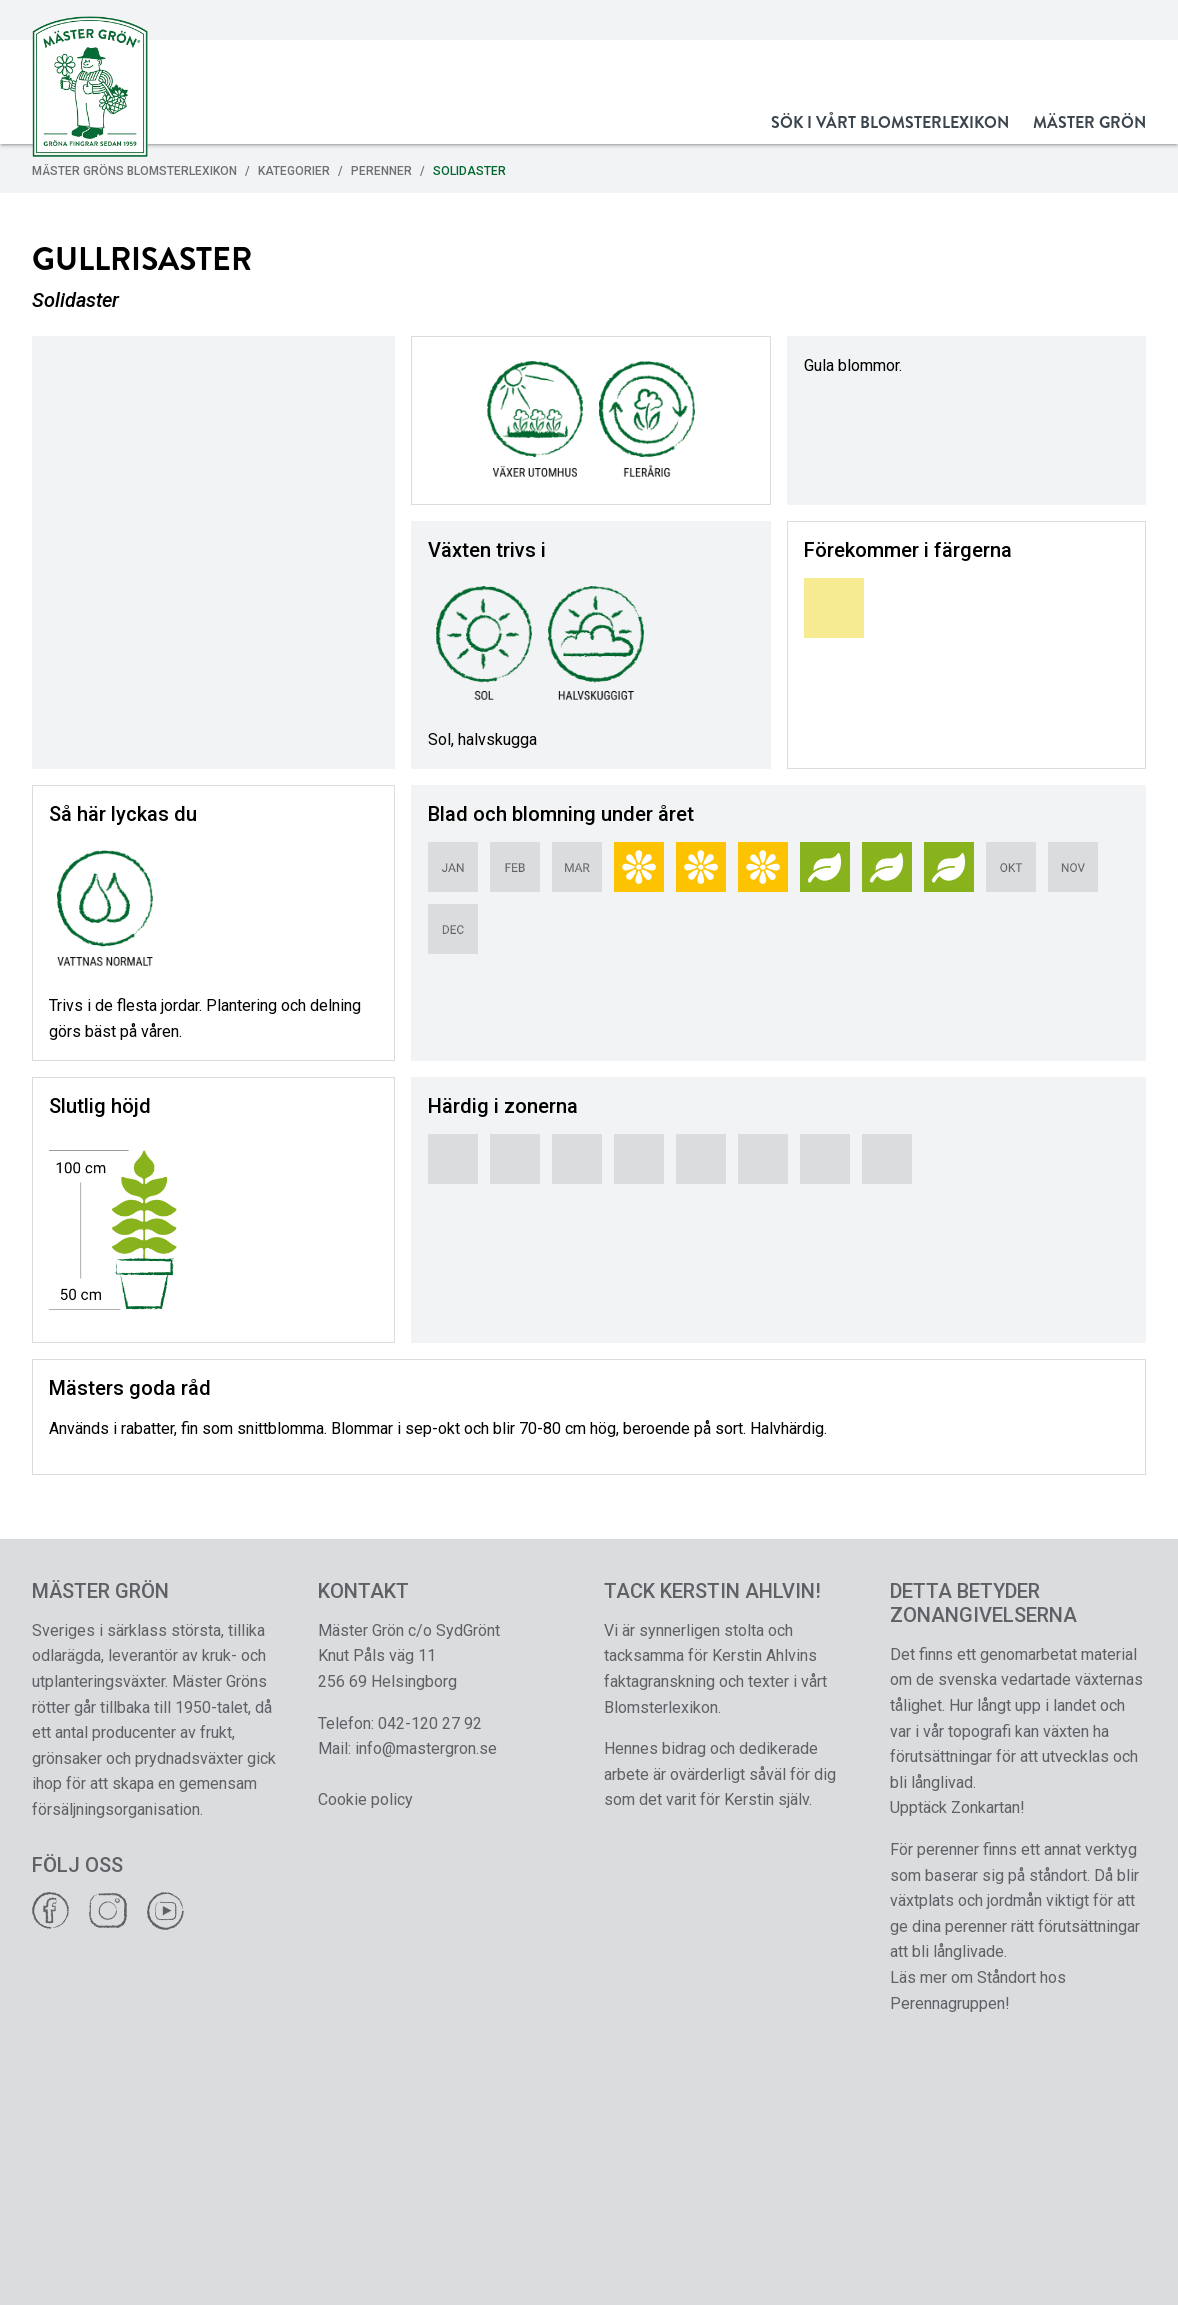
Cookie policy (365, 1799)
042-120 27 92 (430, 1723)
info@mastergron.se (426, 1748)
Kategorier (294, 171)
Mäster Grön (1089, 122)
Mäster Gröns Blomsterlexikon (134, 171)
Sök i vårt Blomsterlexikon (890, 122)
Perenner (381, 171)
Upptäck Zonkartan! (957, 1807)
